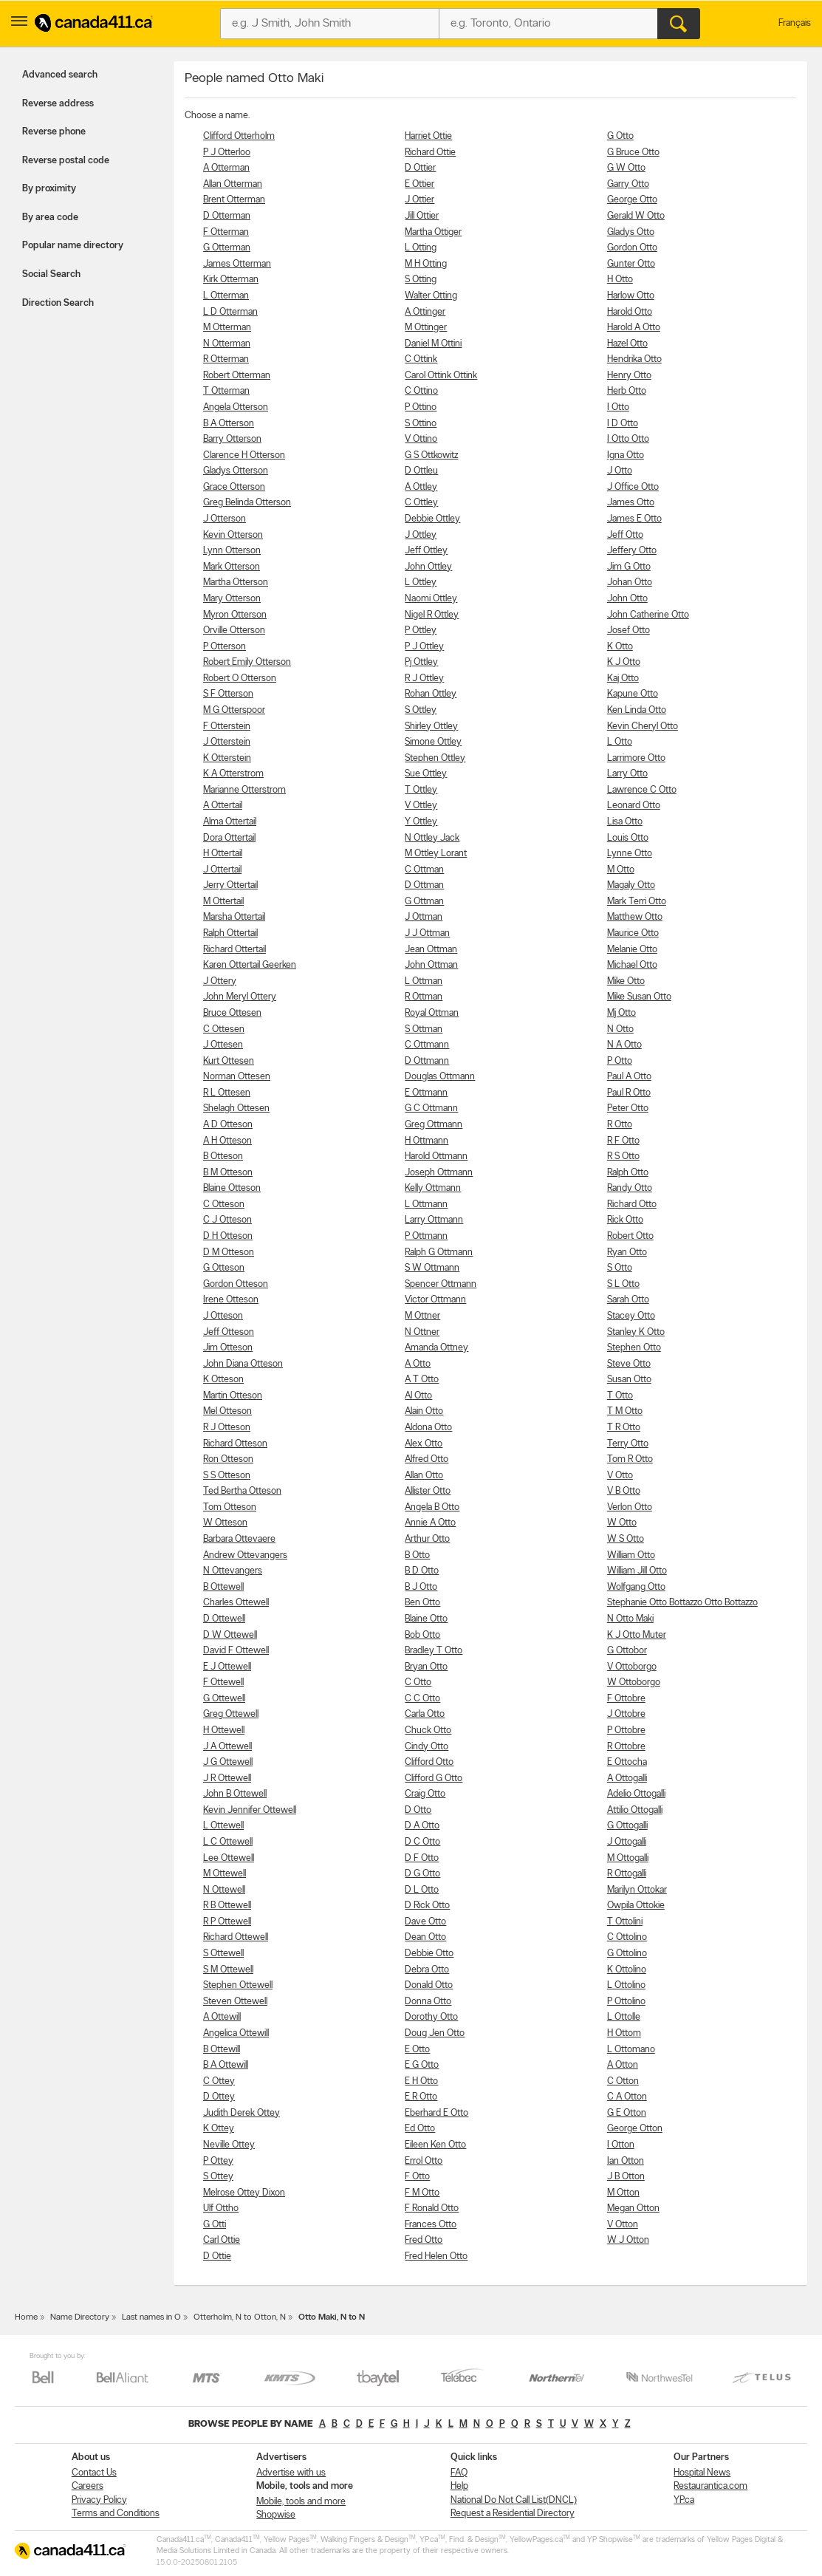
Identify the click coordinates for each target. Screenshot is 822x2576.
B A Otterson (228, 423)
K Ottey (218, 2128)
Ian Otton (625, 2161)
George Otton (634, 2128)
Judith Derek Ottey (241, 2113)
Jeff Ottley (426, 551)
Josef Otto (628, 630)
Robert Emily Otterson (247, 662)
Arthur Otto (427, 1539)
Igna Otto (625, 455)
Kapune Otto (632, 694)
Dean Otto (425, 1937)
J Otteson (223, 1316)
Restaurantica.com (710, 2486)
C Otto (418, 1682)
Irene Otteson (230, 1300)
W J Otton (628, 2240)
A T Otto (422, 1379)
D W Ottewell (230, 1635)
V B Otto (623, 1491)
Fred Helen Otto (436, 2256)
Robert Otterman (236, 375)
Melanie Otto (632, 949)
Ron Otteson (228, 1459)
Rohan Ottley (430, 694)
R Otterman (226, 359)
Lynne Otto (629, 853)
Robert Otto (630, 1236)
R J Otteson (226, 1427)
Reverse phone (54, 132)
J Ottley (420, 535)
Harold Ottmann (436, 1156)
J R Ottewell (227, 1778)
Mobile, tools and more (301, 2502)
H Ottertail (222, 853)
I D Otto (622, 423)
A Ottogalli (627, 1778)
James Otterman (237, 264)
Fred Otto (423, 2240)
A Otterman (226, 168)
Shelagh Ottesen (236, 1108)
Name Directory (79, 2317)
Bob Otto (422, 1635)
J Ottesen (223, 1045)
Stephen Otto (634, 1348)
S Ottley (420, 710)
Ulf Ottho (221, 2208)
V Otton (622, 2225)
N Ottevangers (232, 1571)
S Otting (420, 279)
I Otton (620, 2145)
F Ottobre (626, 1699)
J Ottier (419, 200)
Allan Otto (424, 1475)
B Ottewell (223, 1587)
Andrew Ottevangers (245, 1555)
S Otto (619, 1268)
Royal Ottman (432, 1013)
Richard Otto (632, 1204)
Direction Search (58, 303)
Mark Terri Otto (636, 901)
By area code (50, 217)
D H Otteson (228, 1236)
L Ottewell (223, 1826)
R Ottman (423, 997)
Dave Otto (425, 1922)
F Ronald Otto (432, 2208)
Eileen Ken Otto (435, 2145)
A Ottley (421, 487)
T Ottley (421, 790)
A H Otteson (227, 1141)
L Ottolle (623, 2017)
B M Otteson (228, 1173)
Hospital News (702, 2473)
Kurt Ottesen (228, 1061)
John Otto (627, 599)
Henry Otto (629, 375)
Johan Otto (629, 582)
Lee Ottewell (228, 1858)
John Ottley (428, 567)
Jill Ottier (422, 216)
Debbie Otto (429, 1953)
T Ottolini (625, 1922)
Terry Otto (627, 1444)
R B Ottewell (227, 1905)
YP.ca (684, 2500)
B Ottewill (221, 2049)
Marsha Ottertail (234, 917)
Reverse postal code (65, 160)
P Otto (619, 1061)
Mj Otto (621, 1013)
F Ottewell (223, 1682)
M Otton (623, 2193)
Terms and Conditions (116, 2513)
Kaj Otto (623, 678)
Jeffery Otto (632, 551)
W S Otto (625, 1539)
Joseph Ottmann (439, 1173)
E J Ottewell (227, 1667)
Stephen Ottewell (238, 1985)
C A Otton (627, 2097)
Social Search (51, 274)
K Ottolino (626, 1970)
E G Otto (422, 2065)
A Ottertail (222, 805)
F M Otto (422, 2193)
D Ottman (424, 885)
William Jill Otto (637, 1571)
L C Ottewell (228, 1842)
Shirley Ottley (431, 726)
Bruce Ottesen (232, 1013)
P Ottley (420, 630)
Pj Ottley (421, 662)
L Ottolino (626, 1985)
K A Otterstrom (233, 774)
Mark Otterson (231, 567)
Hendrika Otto (634, 359)
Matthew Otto (634, 917)
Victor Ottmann (435, 1300)
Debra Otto (427, 1970)
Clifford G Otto (433, 1778)
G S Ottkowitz (431, 455)
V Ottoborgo (632, 1667)
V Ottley (421, 805)
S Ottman (423, 1029)
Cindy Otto (426, 1747)
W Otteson (225, 1523)
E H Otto (421, 2081)
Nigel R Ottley (432, 615)
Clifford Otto (429, 1762)
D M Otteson (228, 1252)
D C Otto (422, 1842)
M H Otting (426, 264)
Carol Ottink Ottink (441, 375)
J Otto (619, 471)
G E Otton (626, 2113)
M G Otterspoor (234, 710)
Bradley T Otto (433, 1651)
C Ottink (421, 359)
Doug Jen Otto (435, 2033)
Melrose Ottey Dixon (244, 2193)
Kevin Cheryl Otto (642, 726)
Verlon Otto (629, 1507)
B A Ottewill (225, 2065)
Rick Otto (625, 1220)
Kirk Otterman (230, 279)
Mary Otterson (232, 599)
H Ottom (624, 2033)
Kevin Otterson (233, 535)
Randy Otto (629, 1188)
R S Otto (623, 1156)
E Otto (417, 2049)
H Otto (620, 279)
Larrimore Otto (636, 758)
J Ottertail (222, 870)
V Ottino (421, 439)
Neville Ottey (229, 2145)
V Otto (620, 1475)
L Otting (420, 248)
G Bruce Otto (633, 152)
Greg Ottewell (230, 1714)
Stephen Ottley (435, 758)
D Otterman (226, 216)
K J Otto (623, 662)
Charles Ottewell (236, 1603)
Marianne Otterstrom (244, 790)
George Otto (632, 200)
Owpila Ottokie (636, 1905)
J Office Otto (633, 487)
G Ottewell (224, 1699)
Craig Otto (425, 1794)
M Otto (620, 870)
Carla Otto (425, 1714)
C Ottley (421, 503)
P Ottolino (626, 2001)
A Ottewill (222, 2017)
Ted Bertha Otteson (242, 1491)
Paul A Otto (629, 1077)
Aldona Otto (428, 1427)
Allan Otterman (232, 184)
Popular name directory (72, 245)
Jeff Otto (625, 535)
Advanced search (59, 75)
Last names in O (151, 2317)
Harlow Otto (630, 296)
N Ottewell (224, 1890)
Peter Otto (627, 1108)
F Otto (417, 2177)
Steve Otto (629, 1364)
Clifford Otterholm (239, 136)
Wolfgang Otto (636, 1587)
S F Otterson (228, 694)
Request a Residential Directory (513, 2513)
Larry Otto (627, 774)
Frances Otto (430, 2225)
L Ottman (423, 981)
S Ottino (420, 423)
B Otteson (223, 1156)
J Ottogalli (626, 1842)
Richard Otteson (235, 1444)
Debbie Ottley (432, 519)
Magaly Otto (631, 885)
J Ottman (423, 917)
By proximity (49, 189)
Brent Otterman (234, 200)
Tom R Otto (630, 1459)
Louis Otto (627, 838)
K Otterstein (227, 758)
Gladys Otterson (235, 471)
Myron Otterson (235, 615)
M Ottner (422, 1316)
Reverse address (58, 104)
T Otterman (226, 391)
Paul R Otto (629, 1093)
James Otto (630, 503)
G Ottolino (627, 1953)
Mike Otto (626, 981)
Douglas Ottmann (440, 1077)
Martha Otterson (235, 582)
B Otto (417, 1555)
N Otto (620, 1029)
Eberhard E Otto (436, 2113)
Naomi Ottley (431, 599)
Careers (87, 2486)
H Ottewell (223, 1730)
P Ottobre (626, 1730)
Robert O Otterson (239, 678)
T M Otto (625, 1411)
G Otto (620, 136)
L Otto (619, 742)
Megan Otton (633, 2208)
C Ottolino (627, 1937)
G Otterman (226, 248)
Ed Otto (420, 2128)
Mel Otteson (227, 1411)
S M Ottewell (228, 1970)
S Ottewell (223, 1953)
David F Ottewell (236, 1651)
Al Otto (418, 1396)
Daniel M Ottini (433, 344)
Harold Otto (629, 312)
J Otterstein (226, 742)
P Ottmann (426, 1236)
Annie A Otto (430, 1523)
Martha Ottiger (433, 232)
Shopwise (275, 2515)
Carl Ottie (221, 2240)
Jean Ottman (431, 949)
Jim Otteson (228, 1348)
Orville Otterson (234, 630)
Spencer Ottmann (440, 1284)
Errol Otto (423, 2161)
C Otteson (223, 1204)
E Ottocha (627, 1762)
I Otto (618, 407)
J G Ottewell (228, 1762)
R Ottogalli (626, 1874)
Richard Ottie (430, 152)
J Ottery (219, 981)
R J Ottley (424, 678)
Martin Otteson (232, 1396)
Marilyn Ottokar (637, 1890)
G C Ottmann (431, 1108)
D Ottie (217, 2256)
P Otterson (224, 647)
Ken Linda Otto (636, 710)
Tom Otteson (229, 1507)
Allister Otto (428, 1491)
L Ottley (420, 582)
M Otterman (227, 327)
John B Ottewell (235, 1794)
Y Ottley (421, 822)
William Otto (631, 1555)
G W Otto (626, 168)
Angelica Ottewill (236, 2033)
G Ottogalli (627, 1826)
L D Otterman (230, 312)
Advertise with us (291, 2473)
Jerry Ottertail (230, 885)
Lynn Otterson (232, 551)
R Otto (619, 1125)
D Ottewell (224, 1619)
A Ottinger (425, 312)
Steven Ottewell (235, 2001)
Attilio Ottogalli (634, 1810)
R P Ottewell (227, 1922)
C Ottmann (427, 1045)
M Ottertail (223, 901)
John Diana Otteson (243, 1364)
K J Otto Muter (636, 1635)
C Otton (623, 2081)
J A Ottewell (227, 1747)
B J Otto (421, 1587)
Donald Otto (429, 1985)
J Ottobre (626, 1714)
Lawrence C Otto (642, 790)
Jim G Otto (629, 567)
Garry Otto (628, 184)
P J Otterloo (226, 152)
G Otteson (223, 1268)
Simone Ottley (433, 742)
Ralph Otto (627, 1173)
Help (459, 2486)
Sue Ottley (426, 774)
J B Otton (626, 2177)
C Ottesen (223, 1029)
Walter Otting (431, 296)
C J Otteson (227, 1220)
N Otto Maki (630, 1619)
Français (794, 23)
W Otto (622, 1523)
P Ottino (420, 407)
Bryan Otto (426, 1667)
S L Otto (623, 1284)
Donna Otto (428, 2001)
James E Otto (634, 519)
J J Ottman (427, 933)
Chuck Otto (428, 1730)
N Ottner (422, 1332)
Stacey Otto (631, 1316)
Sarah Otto (628, 1300)
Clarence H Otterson (244, 455)
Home (26, 2317)
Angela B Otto (432, 1507)
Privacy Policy (99, 2500)
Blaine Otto (426, 1619)
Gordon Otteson (235, 1284)
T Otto (620, 1396)
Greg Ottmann (433, 1125)
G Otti (214, 2225)
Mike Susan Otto (639, 997)
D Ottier (420, 168)
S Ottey (218, 2177)
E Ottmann (426, 1093)
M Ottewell (224, 1874)
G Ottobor (627, 1651)
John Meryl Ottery (239, 997)
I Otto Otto (628, 439)
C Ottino (421, 391)
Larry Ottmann (434, 1220)
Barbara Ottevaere (239, 1539)
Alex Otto (423, 1444)
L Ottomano (631, 2049)
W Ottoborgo (633, 1682)
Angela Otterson (235, 407)
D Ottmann (427, 1061)
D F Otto (422, 1858)
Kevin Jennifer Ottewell (249, 1810)
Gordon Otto (632, 248)
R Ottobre (626, 1747)
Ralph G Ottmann (439, 1252)
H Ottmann (426, 1141)
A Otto (418, 1364)
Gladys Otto (630, 232)
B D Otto (422, 1571)
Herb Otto (626, 391)
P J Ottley (424, 647)
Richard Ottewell (235, 1937)
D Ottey (219, 2097)
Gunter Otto (631, 264)
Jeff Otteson (228, 1332)
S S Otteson (226, 1475)
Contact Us (94, 2473)
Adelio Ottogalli (636, 1794)
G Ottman (424, 901)
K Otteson (223, 1379)
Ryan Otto (627, 1252)
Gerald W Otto (636, 216)
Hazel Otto (627, 344)
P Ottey (218, 2161)
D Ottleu (421, 471)
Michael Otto (632, 965)
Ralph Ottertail (230, 933)
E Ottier (419, 184)
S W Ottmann (432, 1268)
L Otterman (226, 296)
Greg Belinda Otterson (247, 503)
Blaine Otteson (232, 1188)
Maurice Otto (633, 933)
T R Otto (623, 1427)
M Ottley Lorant (436, 853)
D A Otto (422, 1826)
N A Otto (624, 1045)
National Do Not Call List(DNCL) (514, 2500)
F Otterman (226, 232)
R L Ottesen (226, 1093)
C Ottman (424, 870)
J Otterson (224, 519)
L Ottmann (426, 1204)
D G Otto (422, 1874)
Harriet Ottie (428, 136)
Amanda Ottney (436, 1348)
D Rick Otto (427, 1905)
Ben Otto (422, 1603)
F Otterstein (226, 726)
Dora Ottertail (229, 838)
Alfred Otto (426, 1459)
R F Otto (623, 1141)
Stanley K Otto (636, 1332)
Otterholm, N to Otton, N (239, 2317)
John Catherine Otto (648, 615)
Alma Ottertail (229, 822)
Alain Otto (424, 1411)
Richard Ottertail (234, 949)
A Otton (622, 2065)
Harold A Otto (633, 327)
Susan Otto (629, 1379)
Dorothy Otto (431, 2017)
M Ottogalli (627, 1858)
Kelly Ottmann (433, 1188)
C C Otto (422, 1699)
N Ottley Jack (432, 838)
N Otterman (226, 344)
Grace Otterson (234, 487)
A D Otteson (228, 1125)
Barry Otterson (232, 439)
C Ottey (219, 2081)
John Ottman (431, 965)
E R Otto (421, 2097)
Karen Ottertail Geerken (249, 965)
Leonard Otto (633, 805)
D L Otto (422, 1890)
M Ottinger (426, 327)
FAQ (459, 2473)
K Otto (620, 647)
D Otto (418, 1810)
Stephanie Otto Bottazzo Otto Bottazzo (682, 1603)
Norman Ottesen (236, 1077)
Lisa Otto (625, 822)
